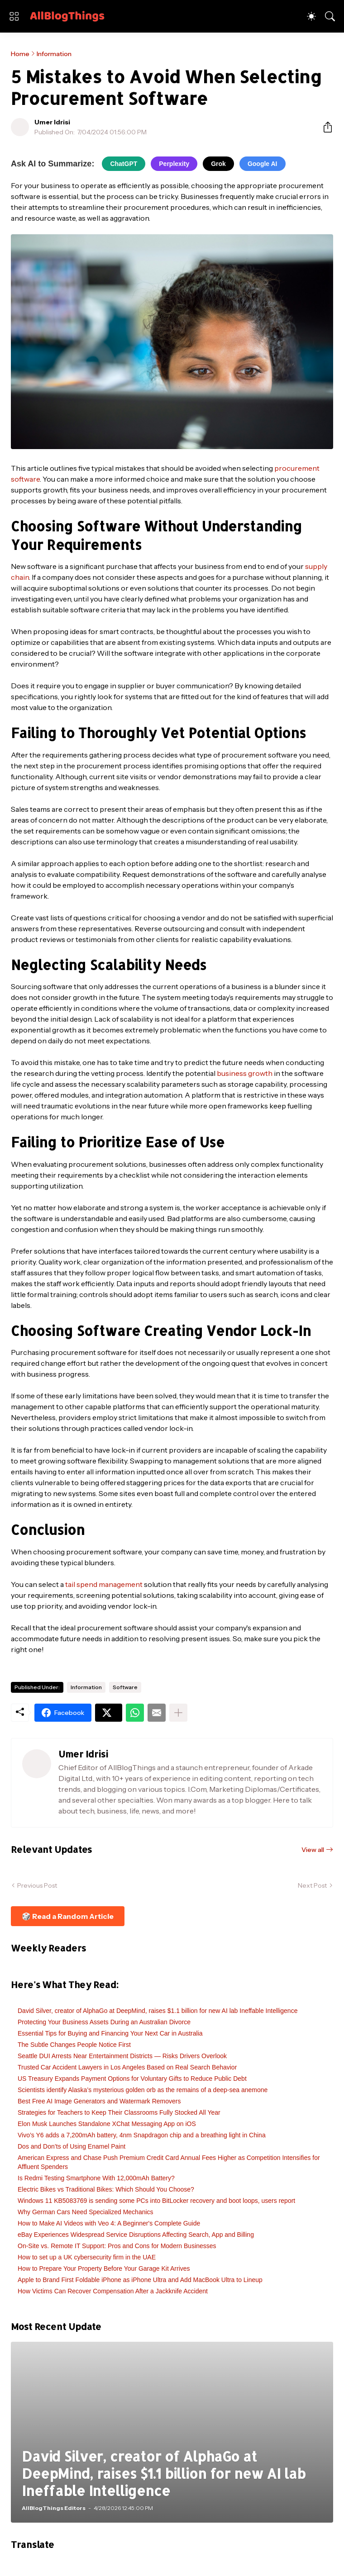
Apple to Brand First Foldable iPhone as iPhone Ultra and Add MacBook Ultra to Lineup (140, 2279)
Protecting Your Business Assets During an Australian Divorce (104, 2022)
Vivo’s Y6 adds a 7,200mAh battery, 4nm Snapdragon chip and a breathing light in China (142, 2135)
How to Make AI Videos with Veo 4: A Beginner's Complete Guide (109, 2223)
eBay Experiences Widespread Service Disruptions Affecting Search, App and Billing (136, 2234)
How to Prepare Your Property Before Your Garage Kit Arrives (104, 2268)
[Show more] (178, 1713)
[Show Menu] (14, 16)
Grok (218, 163)
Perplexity (174, 163)
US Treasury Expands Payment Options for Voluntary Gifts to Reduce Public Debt (132, 2078)
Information (54, 54)
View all (312, 1850)
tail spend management (104, 1584)
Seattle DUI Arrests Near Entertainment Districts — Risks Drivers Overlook (122, 2056)
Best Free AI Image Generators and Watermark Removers (99, 2101)
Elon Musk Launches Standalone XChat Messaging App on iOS (107, 2123)
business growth (244, 1073)
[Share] (324, 127)
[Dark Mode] (311, 16)
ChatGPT (123, 163)
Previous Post (37, 1885)
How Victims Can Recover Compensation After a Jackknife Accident (113, 2291)
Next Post (312, 1885)
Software (125, 1687)
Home (20, 54)
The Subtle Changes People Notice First (74, 2044)
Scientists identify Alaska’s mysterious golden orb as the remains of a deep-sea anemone (143, 2089)
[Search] (330, 16)
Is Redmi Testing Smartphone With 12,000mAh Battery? (96, 2178)
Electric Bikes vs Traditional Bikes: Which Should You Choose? (106, 2189)
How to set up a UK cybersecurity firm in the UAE (87, 2257)
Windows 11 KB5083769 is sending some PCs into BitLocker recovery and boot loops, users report (156, 2200)
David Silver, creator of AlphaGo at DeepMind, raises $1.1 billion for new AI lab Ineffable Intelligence (157, 2010)
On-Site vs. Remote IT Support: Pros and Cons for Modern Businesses (117, 2245)
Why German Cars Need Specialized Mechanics (85, 2212)
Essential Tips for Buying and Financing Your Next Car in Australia (110, 2033)
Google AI (262, 163)
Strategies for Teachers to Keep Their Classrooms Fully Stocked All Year (119, 2112)
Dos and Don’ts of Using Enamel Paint (71, 2146)
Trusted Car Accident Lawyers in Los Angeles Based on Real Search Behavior (127, 2067)
